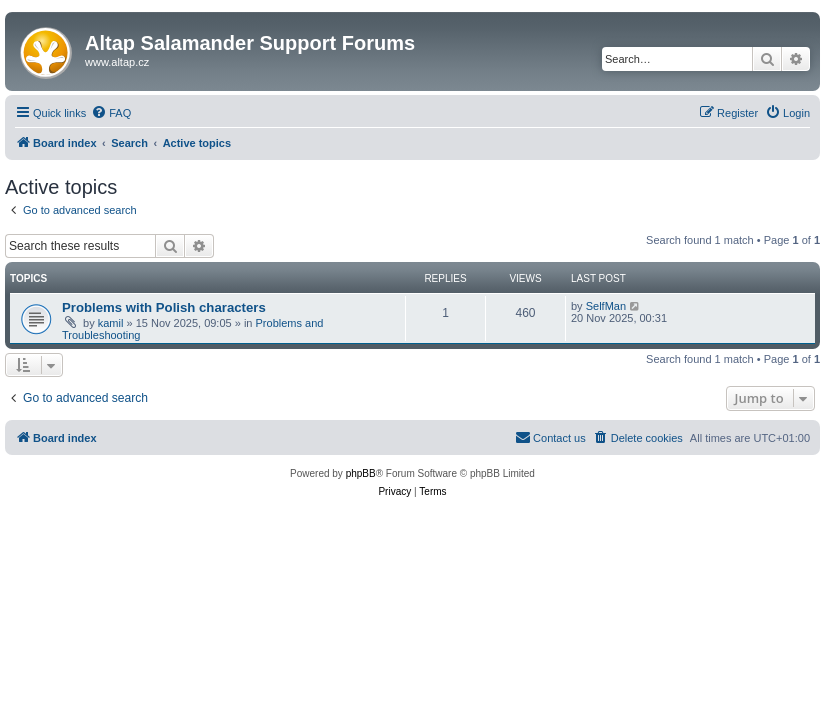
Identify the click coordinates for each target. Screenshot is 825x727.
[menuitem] (111, 113)
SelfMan (606, 306)
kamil (111, 323)
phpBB (361, 473)
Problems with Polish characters (164, 307)
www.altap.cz (117, 62)
